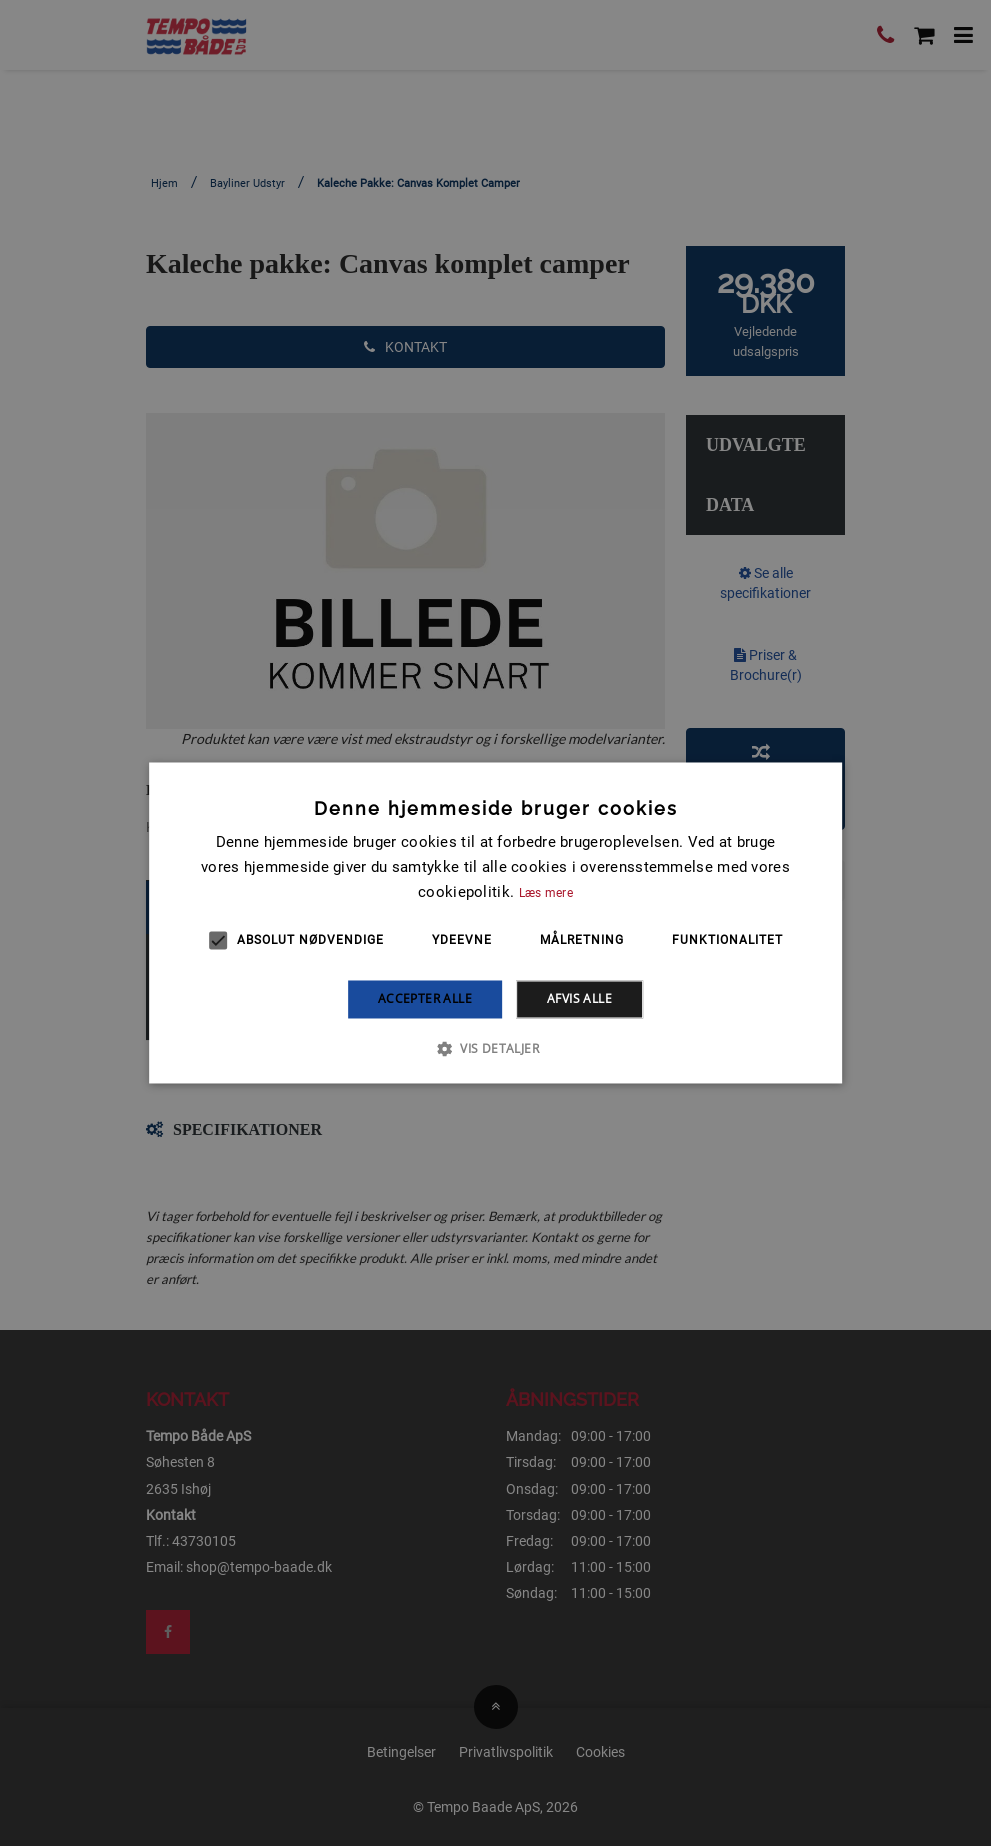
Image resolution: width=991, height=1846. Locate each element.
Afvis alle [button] (579, 998)
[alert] (495, 923)
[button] (495, 1049)
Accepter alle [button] (425, 998)
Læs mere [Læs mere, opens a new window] (546, 893)
